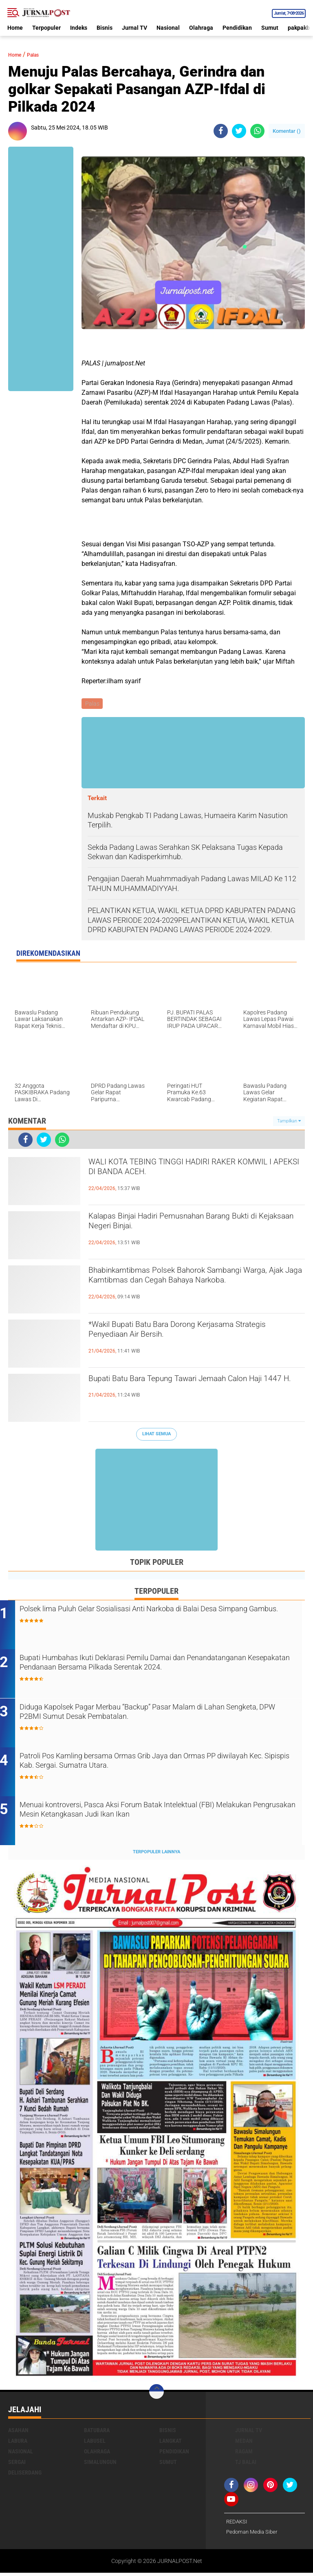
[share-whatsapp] (257, 131)
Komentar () (287, 131)
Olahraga (201, 27)
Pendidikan (237, 27)
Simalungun (100, 2464)
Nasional (168, 27)
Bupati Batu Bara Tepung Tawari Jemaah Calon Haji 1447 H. (196, 1388)
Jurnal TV (134, 27)
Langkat (170, 2443)
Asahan (18, 2432)
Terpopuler (46, 27)
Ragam (244, 2454)
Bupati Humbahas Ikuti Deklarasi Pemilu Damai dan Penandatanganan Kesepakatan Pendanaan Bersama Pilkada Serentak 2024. (156, 1672)
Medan (244, 2443)
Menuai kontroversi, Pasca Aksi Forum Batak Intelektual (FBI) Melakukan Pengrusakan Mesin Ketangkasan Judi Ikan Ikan (155, 1814)
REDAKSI (237, 2524)
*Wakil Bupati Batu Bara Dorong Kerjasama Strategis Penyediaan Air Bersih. (187, 1334)
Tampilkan (289, 1122)
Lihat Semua (156, 1435)
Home (15, 27)
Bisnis (104, 27)
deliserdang (25, 2475)
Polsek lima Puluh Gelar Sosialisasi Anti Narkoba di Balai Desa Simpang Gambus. (157, 1617)
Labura (17, 2443)
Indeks (78, 27)
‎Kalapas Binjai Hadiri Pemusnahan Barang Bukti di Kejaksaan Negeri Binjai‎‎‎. (184, 1226)
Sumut (269, 27)
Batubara (97, 2432)
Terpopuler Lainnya (156, 1854)
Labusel (95, 2443)
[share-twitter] (239, 131)
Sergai (17, 2464)
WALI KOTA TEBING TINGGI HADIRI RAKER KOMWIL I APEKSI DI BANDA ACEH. (188, 1172)
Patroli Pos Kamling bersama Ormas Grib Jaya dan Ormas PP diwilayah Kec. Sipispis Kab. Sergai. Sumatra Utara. (156, 1765)
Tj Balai (245, 2464)
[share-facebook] (221, 131)
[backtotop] (156, 2394)
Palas (39, 54)
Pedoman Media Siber (253, 2535)
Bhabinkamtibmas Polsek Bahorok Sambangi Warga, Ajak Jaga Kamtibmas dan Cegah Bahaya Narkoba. (192, 1287)
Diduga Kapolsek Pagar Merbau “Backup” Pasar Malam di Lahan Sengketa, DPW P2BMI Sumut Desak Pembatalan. (161, 1716)
